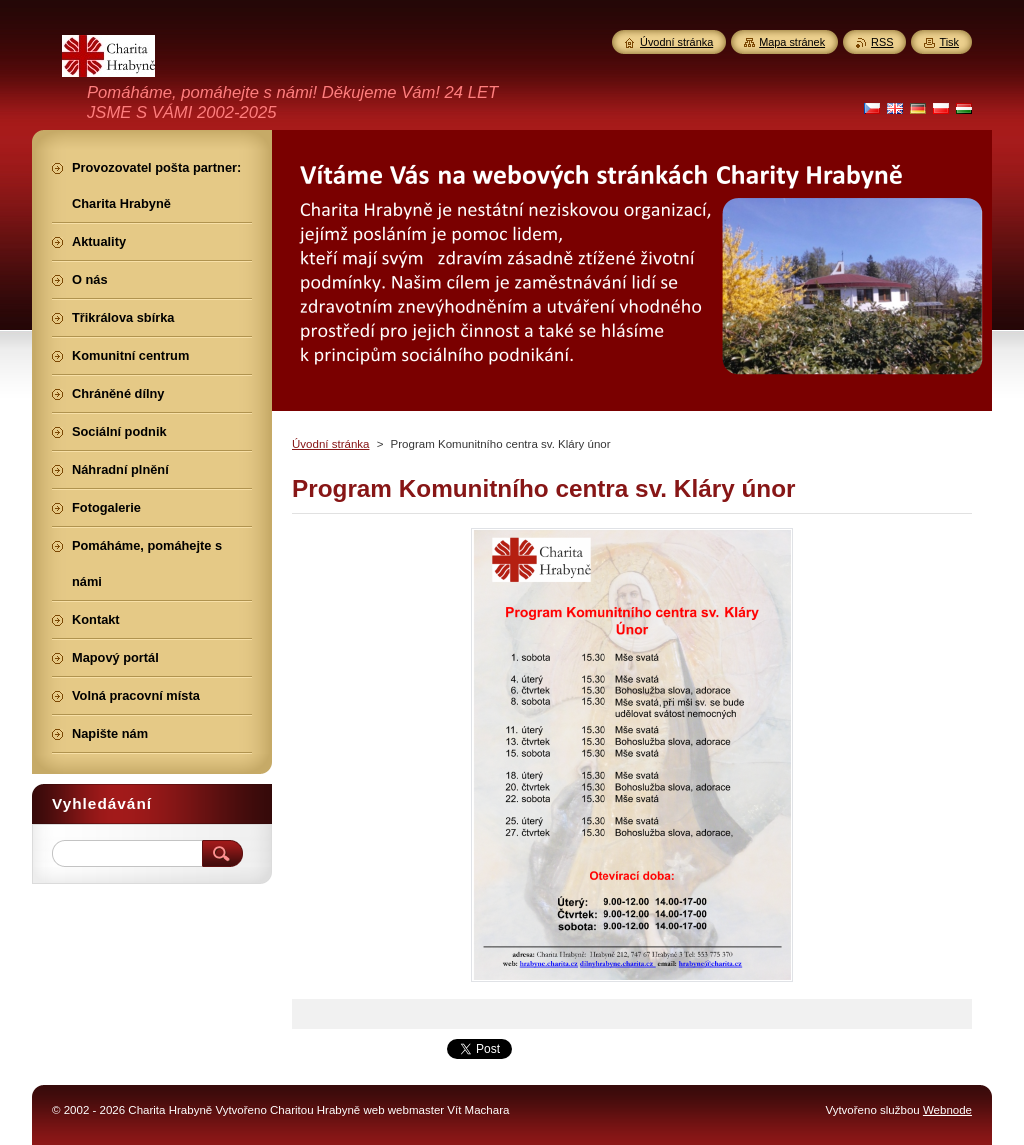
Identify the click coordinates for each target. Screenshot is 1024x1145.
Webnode (947, 1110)
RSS (882, 42)
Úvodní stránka (330, 444)
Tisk (949, 42)
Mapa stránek (792, 42)
